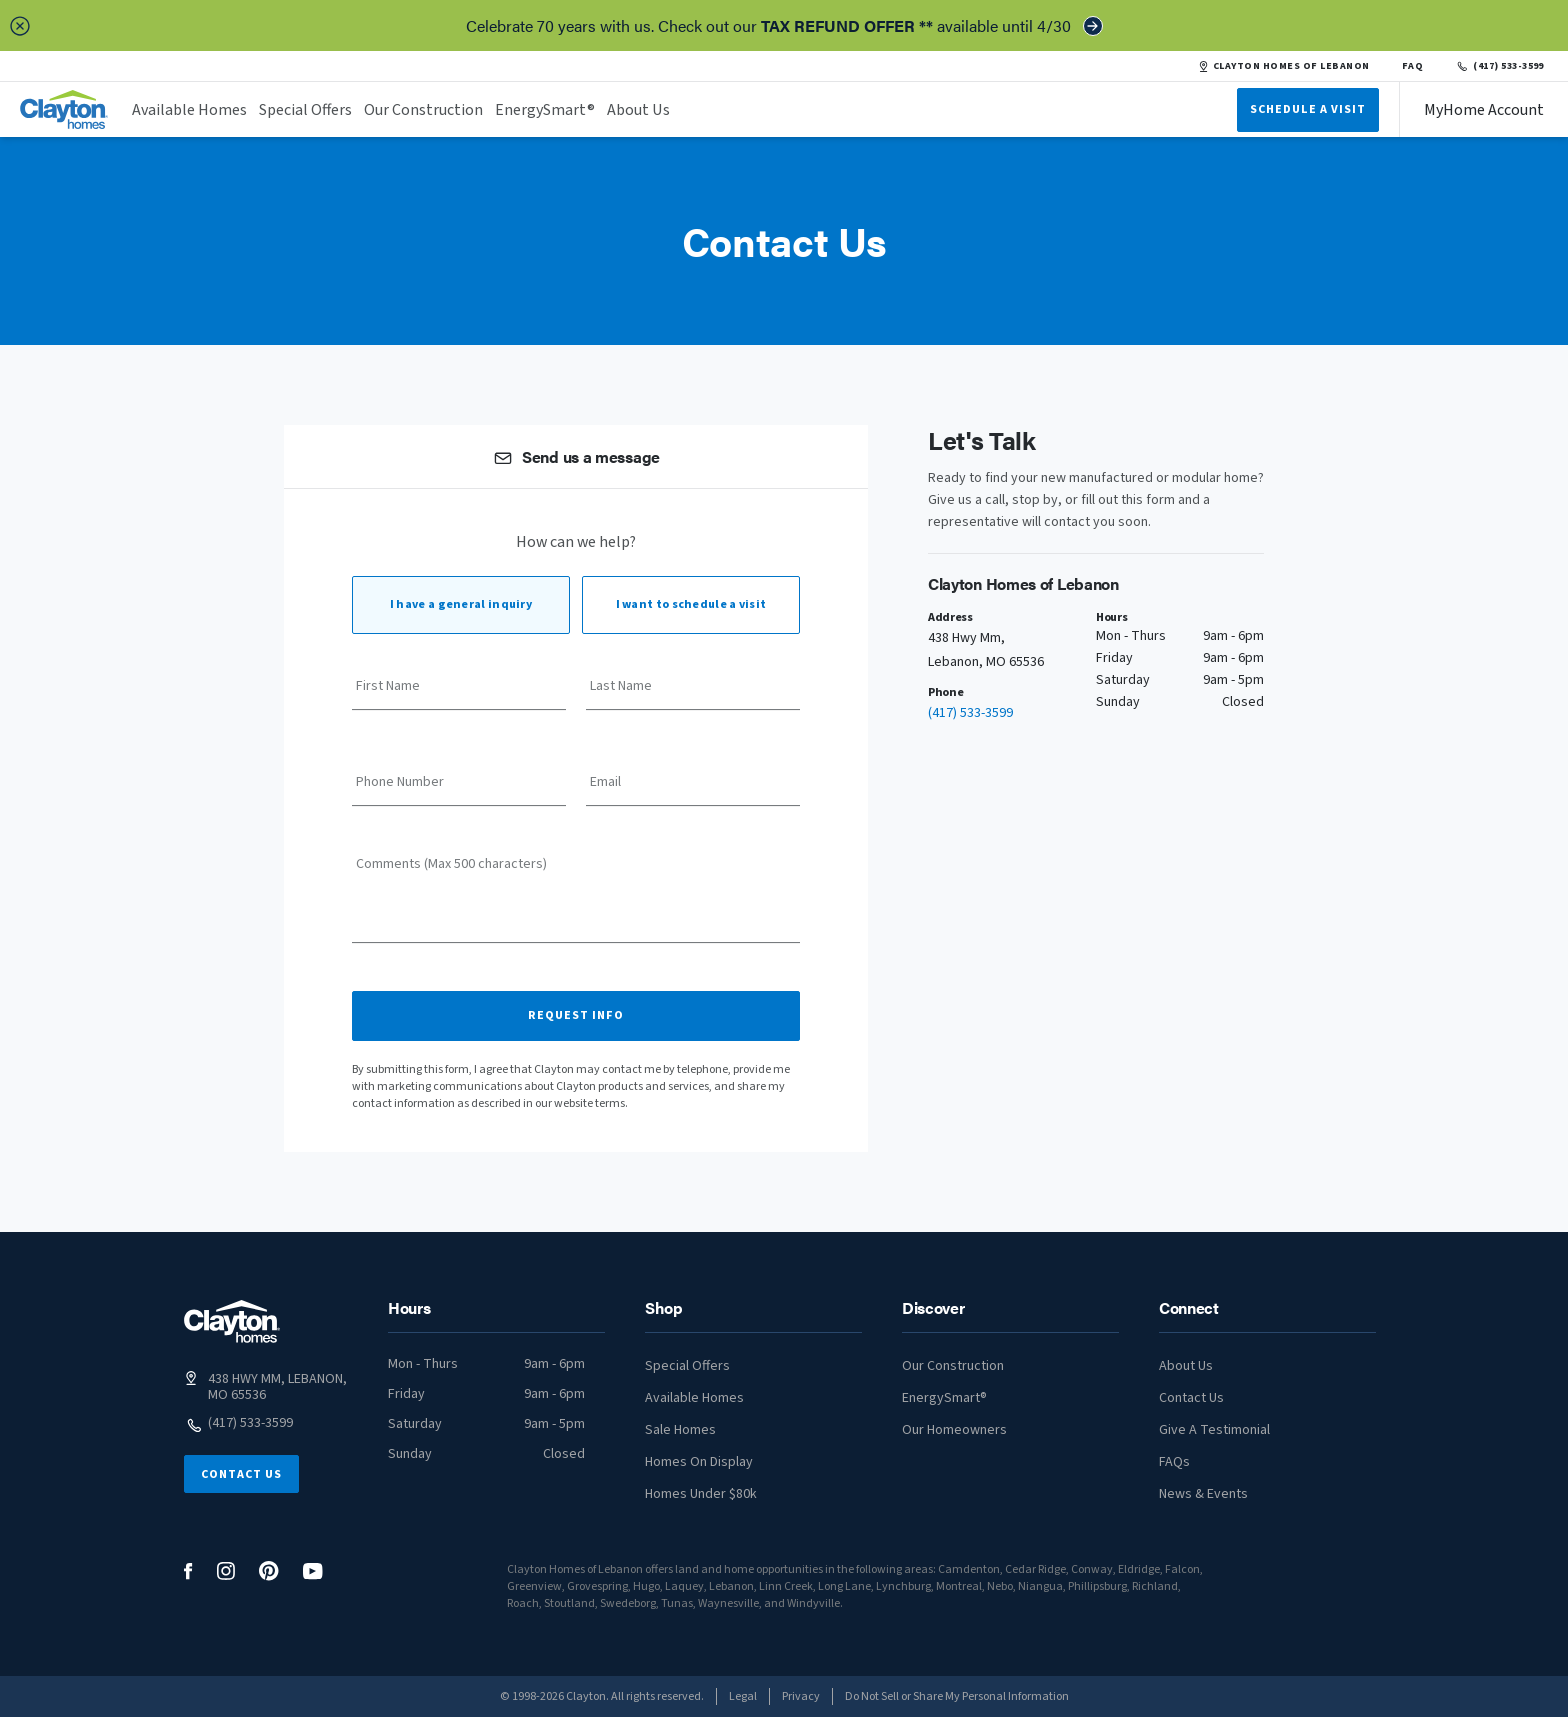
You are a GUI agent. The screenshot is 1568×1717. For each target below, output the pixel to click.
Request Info (576, 1015)
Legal (743, 1696)
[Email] (693, 789)
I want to (691, 604)
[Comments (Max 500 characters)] (576, 906)
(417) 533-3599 (1499, 66)
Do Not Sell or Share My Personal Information (957, 1696)
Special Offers (305, 110)
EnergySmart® (545, 110)
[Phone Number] (459, 789)
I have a (461, 604)
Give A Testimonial (1214, 1430)
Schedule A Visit (1308, 109)
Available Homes (189, 110)
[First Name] (459, 693)
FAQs (1174, 1462)
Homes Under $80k (701, 1494)
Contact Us (241, 1474)
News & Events (1203, 1494)
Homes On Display (699, 1462)
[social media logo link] (188, 1571)
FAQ (1413, 66)
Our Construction (423, 110)
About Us (638, 110)
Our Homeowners (954, 1430)
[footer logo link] (232, 1321)
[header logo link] (64, 109)
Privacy (801, 1696)
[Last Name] (693, 693)
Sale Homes (680, 1430)
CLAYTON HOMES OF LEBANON (1284, 66)
